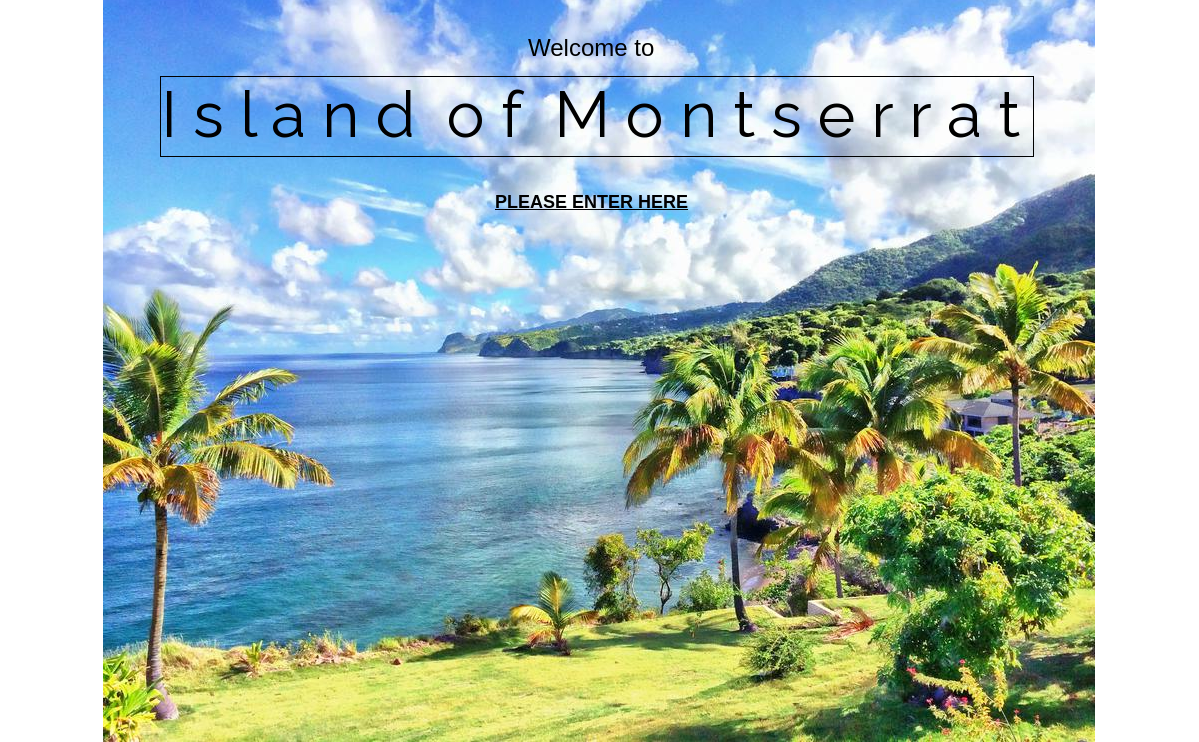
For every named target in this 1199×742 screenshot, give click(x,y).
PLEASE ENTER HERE (591, 202)
